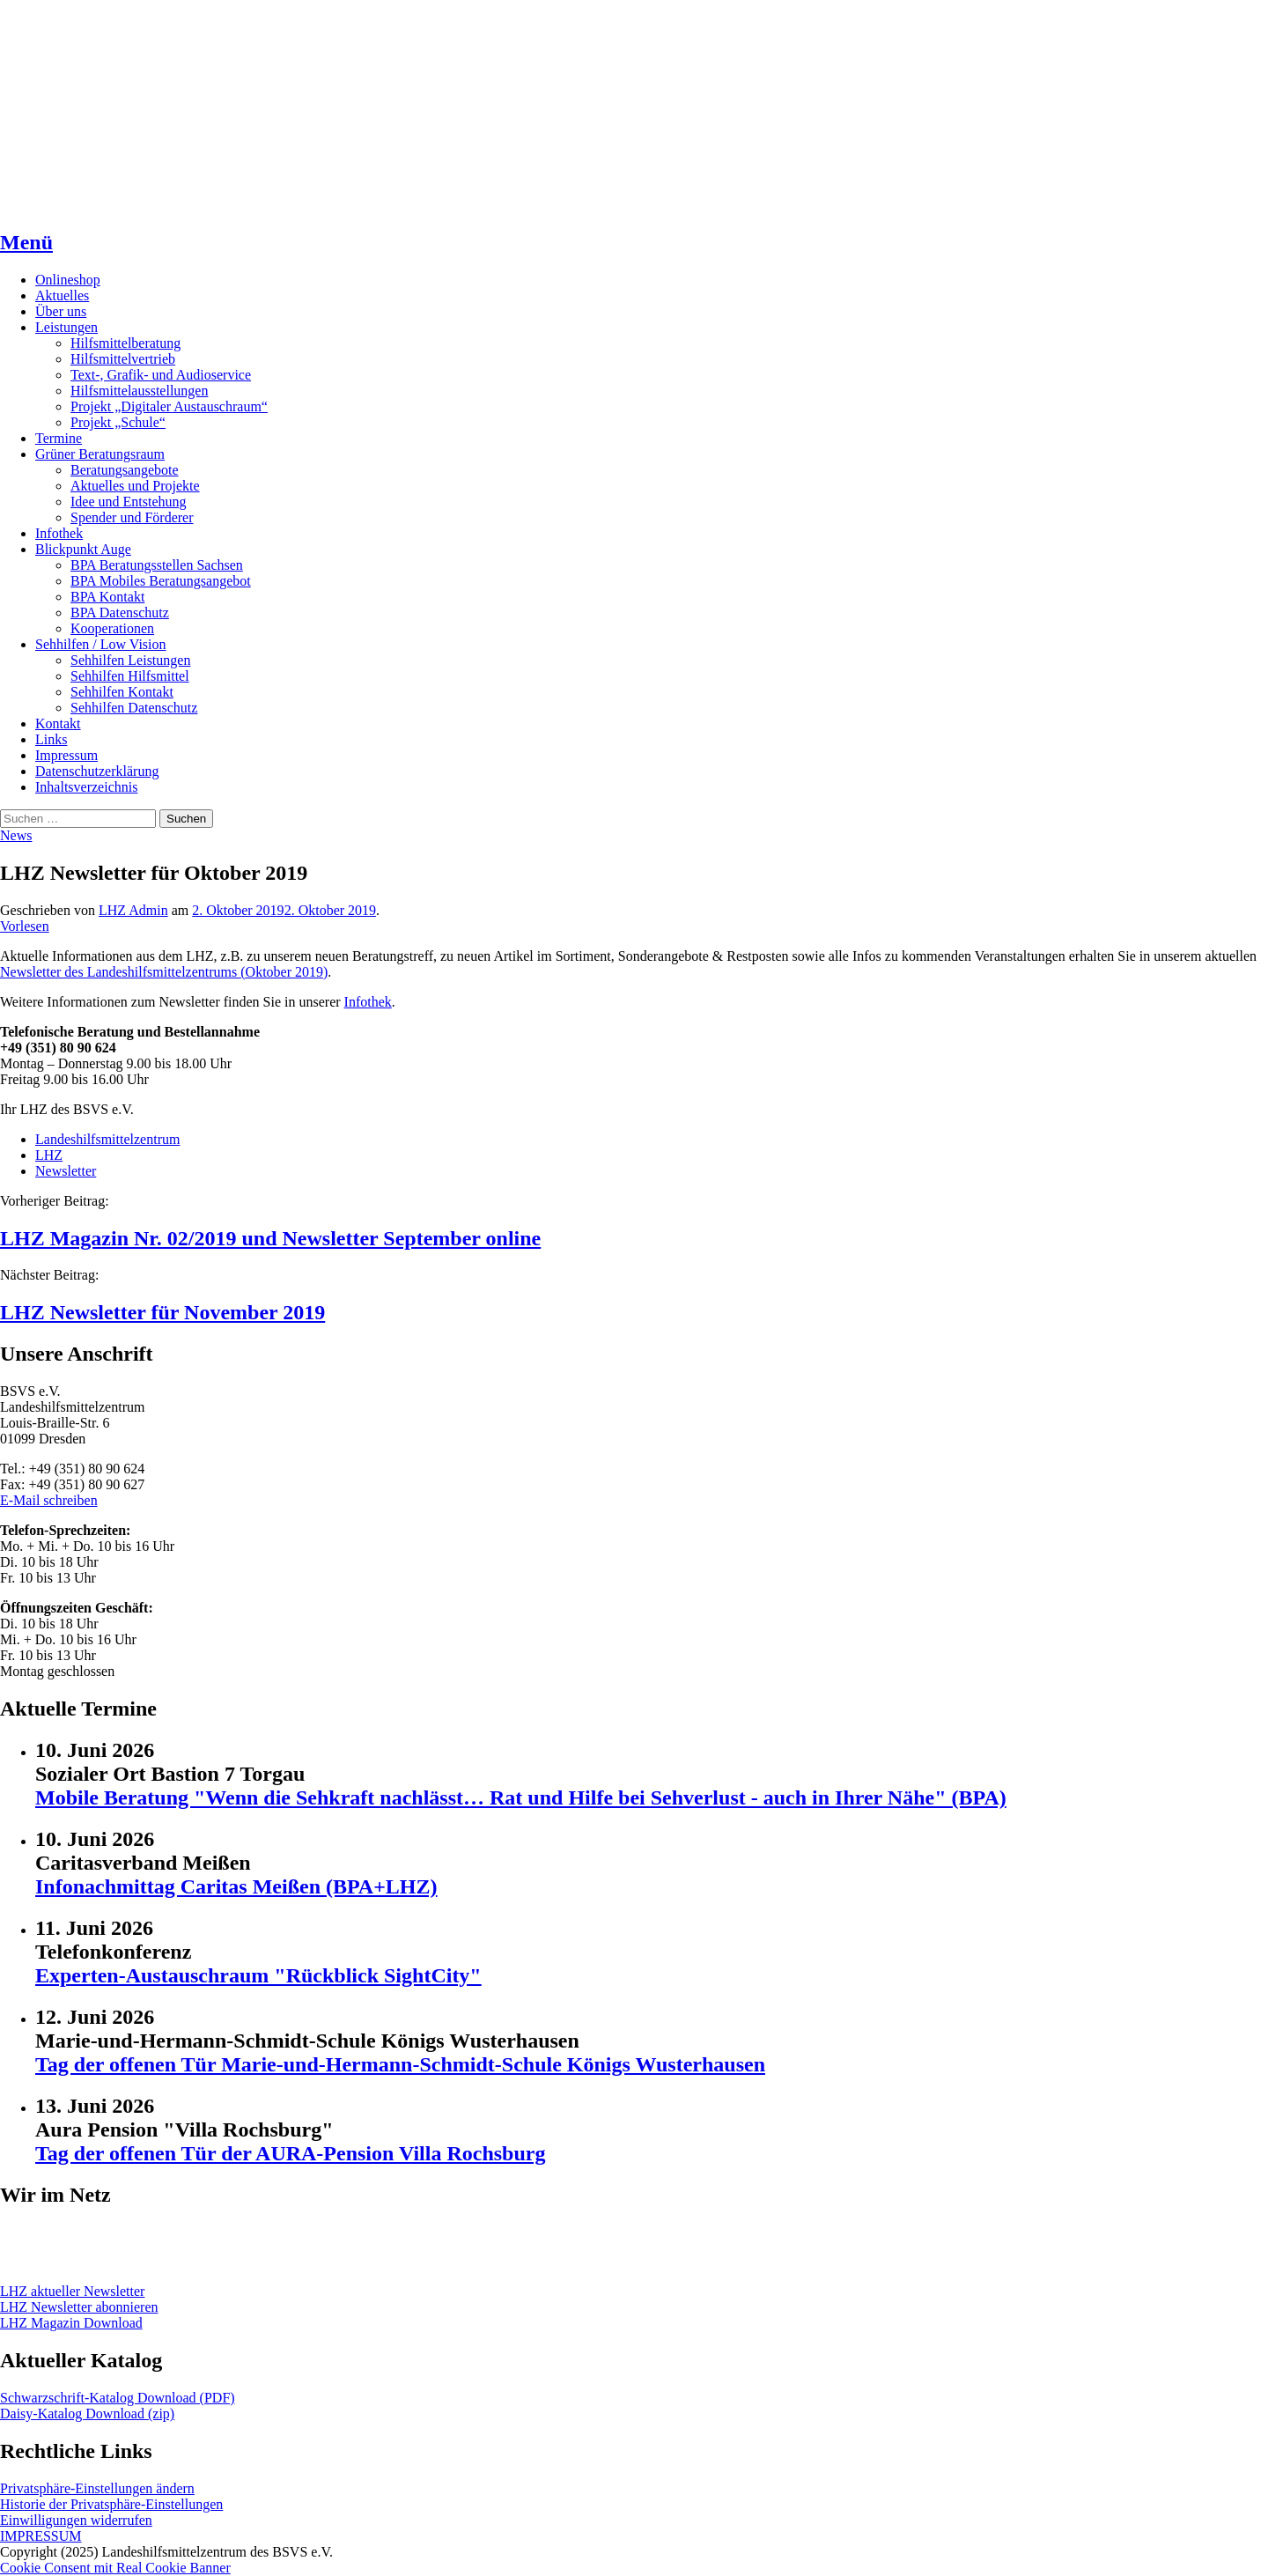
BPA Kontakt (107, 596)
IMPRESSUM (40, 2535)
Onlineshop (67, 279)
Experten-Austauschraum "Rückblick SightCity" (258, 1975)
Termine (58, 438)
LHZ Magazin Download (71, 2322)
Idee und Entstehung (128, 501)
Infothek (59, 533)
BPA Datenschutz (119, 612)
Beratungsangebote (124, 469)
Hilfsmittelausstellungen (139, 390)
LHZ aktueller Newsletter (72, 2291)
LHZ (49, 1155)
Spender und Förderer (132, 517)
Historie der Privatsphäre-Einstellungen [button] (111, 2504)
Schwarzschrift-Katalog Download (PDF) (117, 2397)
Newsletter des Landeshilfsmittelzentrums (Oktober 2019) (164, 971)
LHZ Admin (133, 910)
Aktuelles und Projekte (135, 485)
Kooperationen (112, 628)
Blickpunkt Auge (83, 549)
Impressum (66, 755)
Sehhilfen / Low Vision (100, 644)
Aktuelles (62, 295)
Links (51, 739)
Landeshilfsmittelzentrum (107, 1139)
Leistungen (66, 327)
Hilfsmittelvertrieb (122, 358)
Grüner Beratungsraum (100, 454)
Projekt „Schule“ (118, 422)
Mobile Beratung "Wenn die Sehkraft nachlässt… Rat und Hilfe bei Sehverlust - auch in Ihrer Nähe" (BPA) (520, 1797)
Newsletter (65, 1170)
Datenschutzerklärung (96, 771)
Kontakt (58, 723)
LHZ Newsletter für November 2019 (162, 1312)
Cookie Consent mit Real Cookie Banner (115, 2567)
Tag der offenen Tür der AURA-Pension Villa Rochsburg (290, 2153)
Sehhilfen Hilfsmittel (129, 675)
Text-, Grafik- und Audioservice (160, 374)
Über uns (60, 311)
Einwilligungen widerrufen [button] (76, 2520)
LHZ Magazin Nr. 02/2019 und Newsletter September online (270, 1238)
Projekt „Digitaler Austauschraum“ (169, 406)
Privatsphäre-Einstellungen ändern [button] (97, 2488)
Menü (26, 242)
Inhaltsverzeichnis (86, 786)
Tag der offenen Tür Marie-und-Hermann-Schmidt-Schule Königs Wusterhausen (400, 2064)
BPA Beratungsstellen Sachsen (156, 564)
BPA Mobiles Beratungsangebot (160, 580)
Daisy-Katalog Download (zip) (87, 2413)
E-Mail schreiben (49, 1500)
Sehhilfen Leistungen (130, 660)
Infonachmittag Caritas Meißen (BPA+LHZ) (236, 1886)
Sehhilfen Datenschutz (133, 707)
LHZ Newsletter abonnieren (79, 2306)
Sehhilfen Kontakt (121, 691)
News (16, 835)
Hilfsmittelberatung (125, 343)
